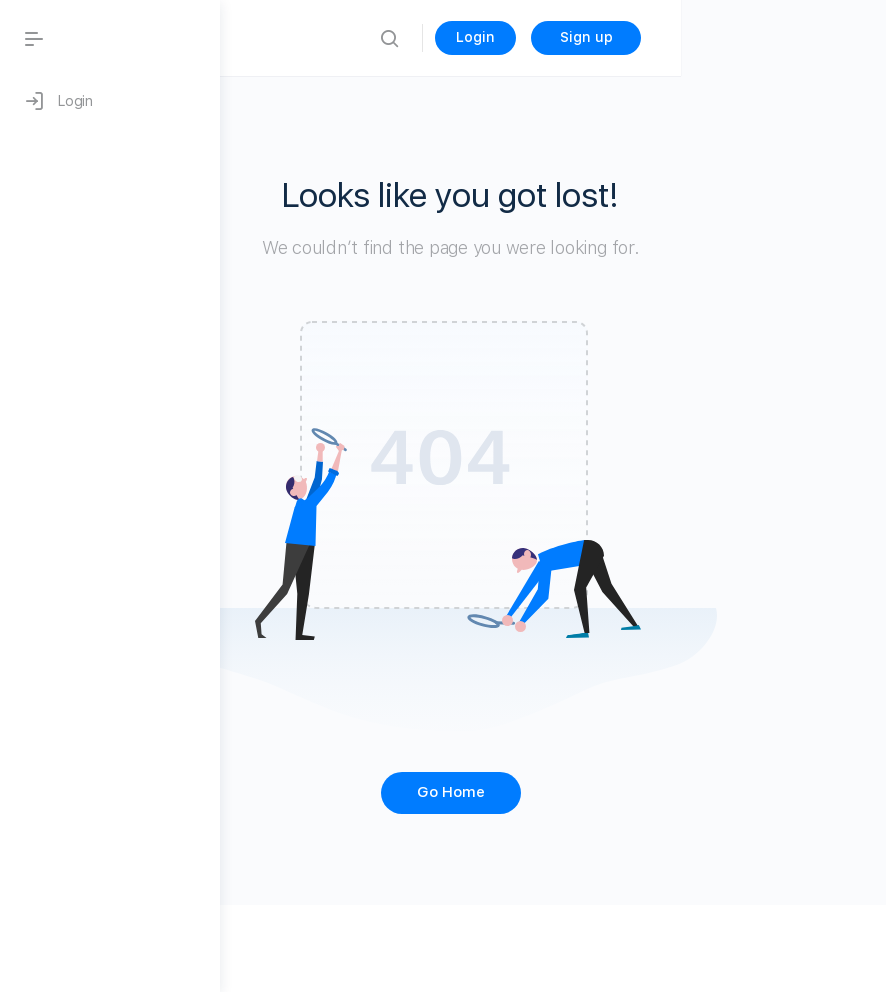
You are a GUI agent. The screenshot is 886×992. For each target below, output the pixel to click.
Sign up (791, 37)
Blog (334, 38)
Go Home (553, 792)
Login (680, 37)
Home (399, 38)
